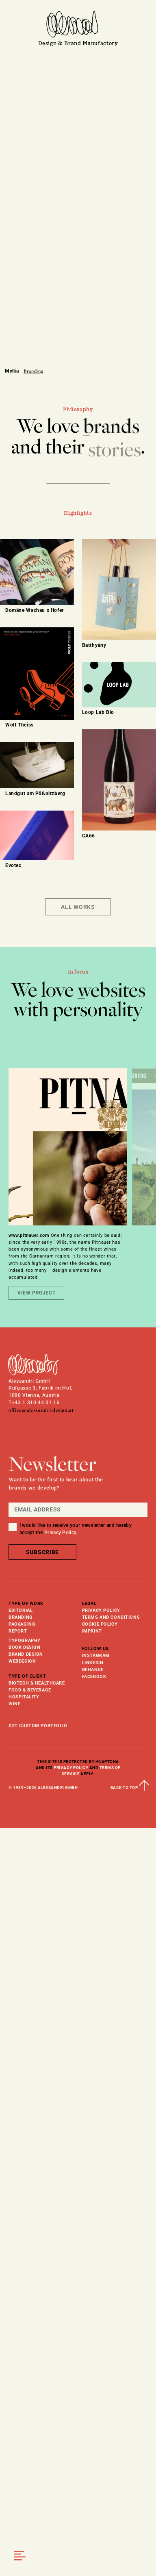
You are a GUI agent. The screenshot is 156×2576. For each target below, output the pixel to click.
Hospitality (24, 1697)
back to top (128, 1788)
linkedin (93, 1662)
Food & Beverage (30, 1690)
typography (25, 1640)
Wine (14, 1703)
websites (111, 991)
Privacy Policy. (61, 1532)
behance (93, 1669)
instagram (96, 1655)
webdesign (22, 1661)
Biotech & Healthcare (37, 1683)
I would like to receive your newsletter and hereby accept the (76, 1528)
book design (24, 1647)
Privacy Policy (101, 1610)
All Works (78, 907)
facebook (94, 1676)
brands (111, 427)
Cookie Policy (99, 1624)
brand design (26, 1654)
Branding (21, 1617)
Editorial (20, 1610)
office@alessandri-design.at (41, 1410)
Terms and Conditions (111, 1617)
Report (18, 1631)
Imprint (92, 1631)
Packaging (22, 1624)
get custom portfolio (38, 1725)
